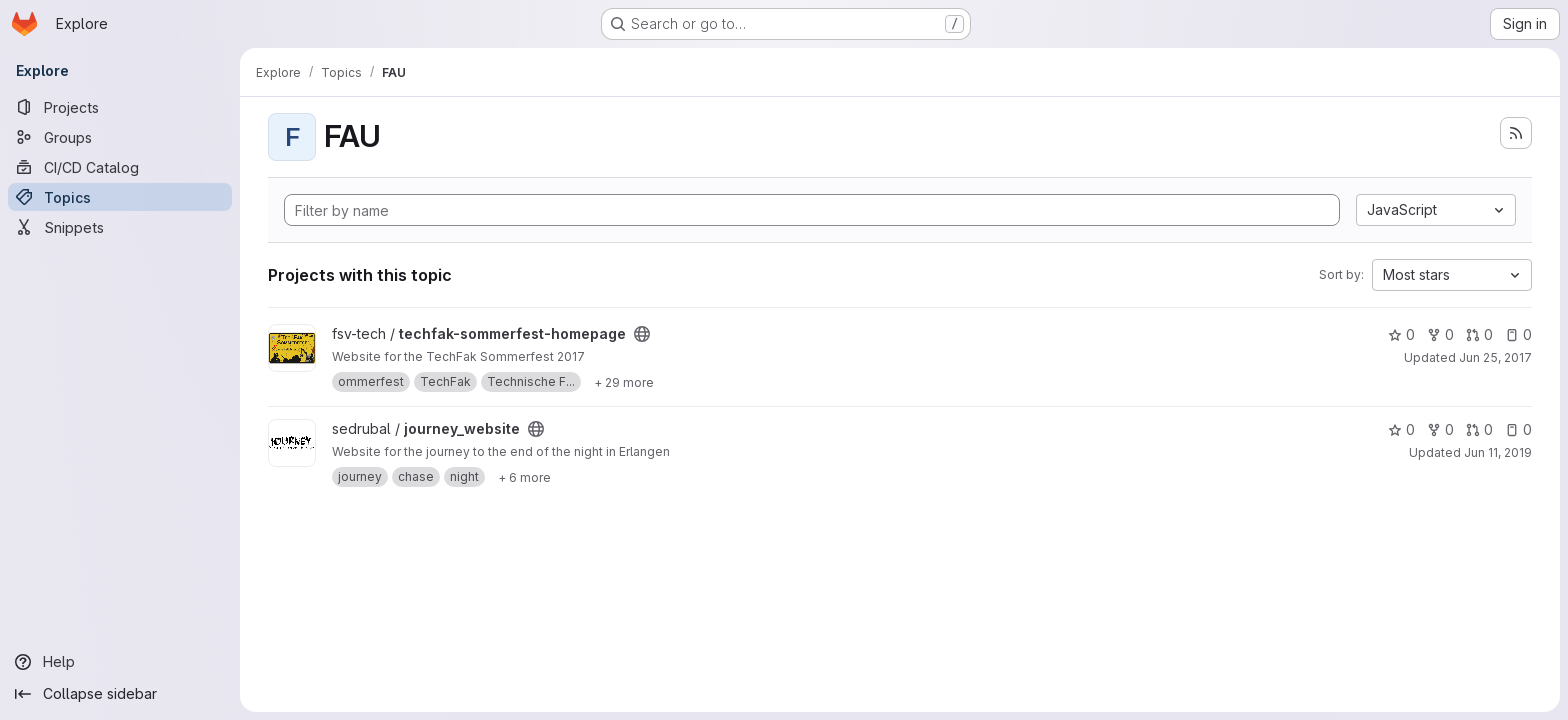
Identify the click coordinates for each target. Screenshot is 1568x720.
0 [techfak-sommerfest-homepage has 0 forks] (1440, 334)
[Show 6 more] (524, 477)
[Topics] (120, 197)
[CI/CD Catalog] (120, 167)
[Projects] (120, 107)
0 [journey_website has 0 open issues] (1518, 429)
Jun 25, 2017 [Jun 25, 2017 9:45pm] (1495, 357)
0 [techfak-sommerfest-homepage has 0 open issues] (1518, 334)
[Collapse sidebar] (120, 694)
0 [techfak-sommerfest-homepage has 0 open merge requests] (1479, 334)
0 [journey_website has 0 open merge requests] (1479, 429)
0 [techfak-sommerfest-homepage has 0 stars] (1401, 334)
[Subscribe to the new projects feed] (1516, 133)
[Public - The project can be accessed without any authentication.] (642, 334)
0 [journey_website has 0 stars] (1401, 429)
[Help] (120, 662)
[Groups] (120, 137)
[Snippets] (120, 227)
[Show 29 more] (624, 382)
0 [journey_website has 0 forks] (1440, 429)
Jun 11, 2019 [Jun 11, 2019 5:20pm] (1498, 452)
